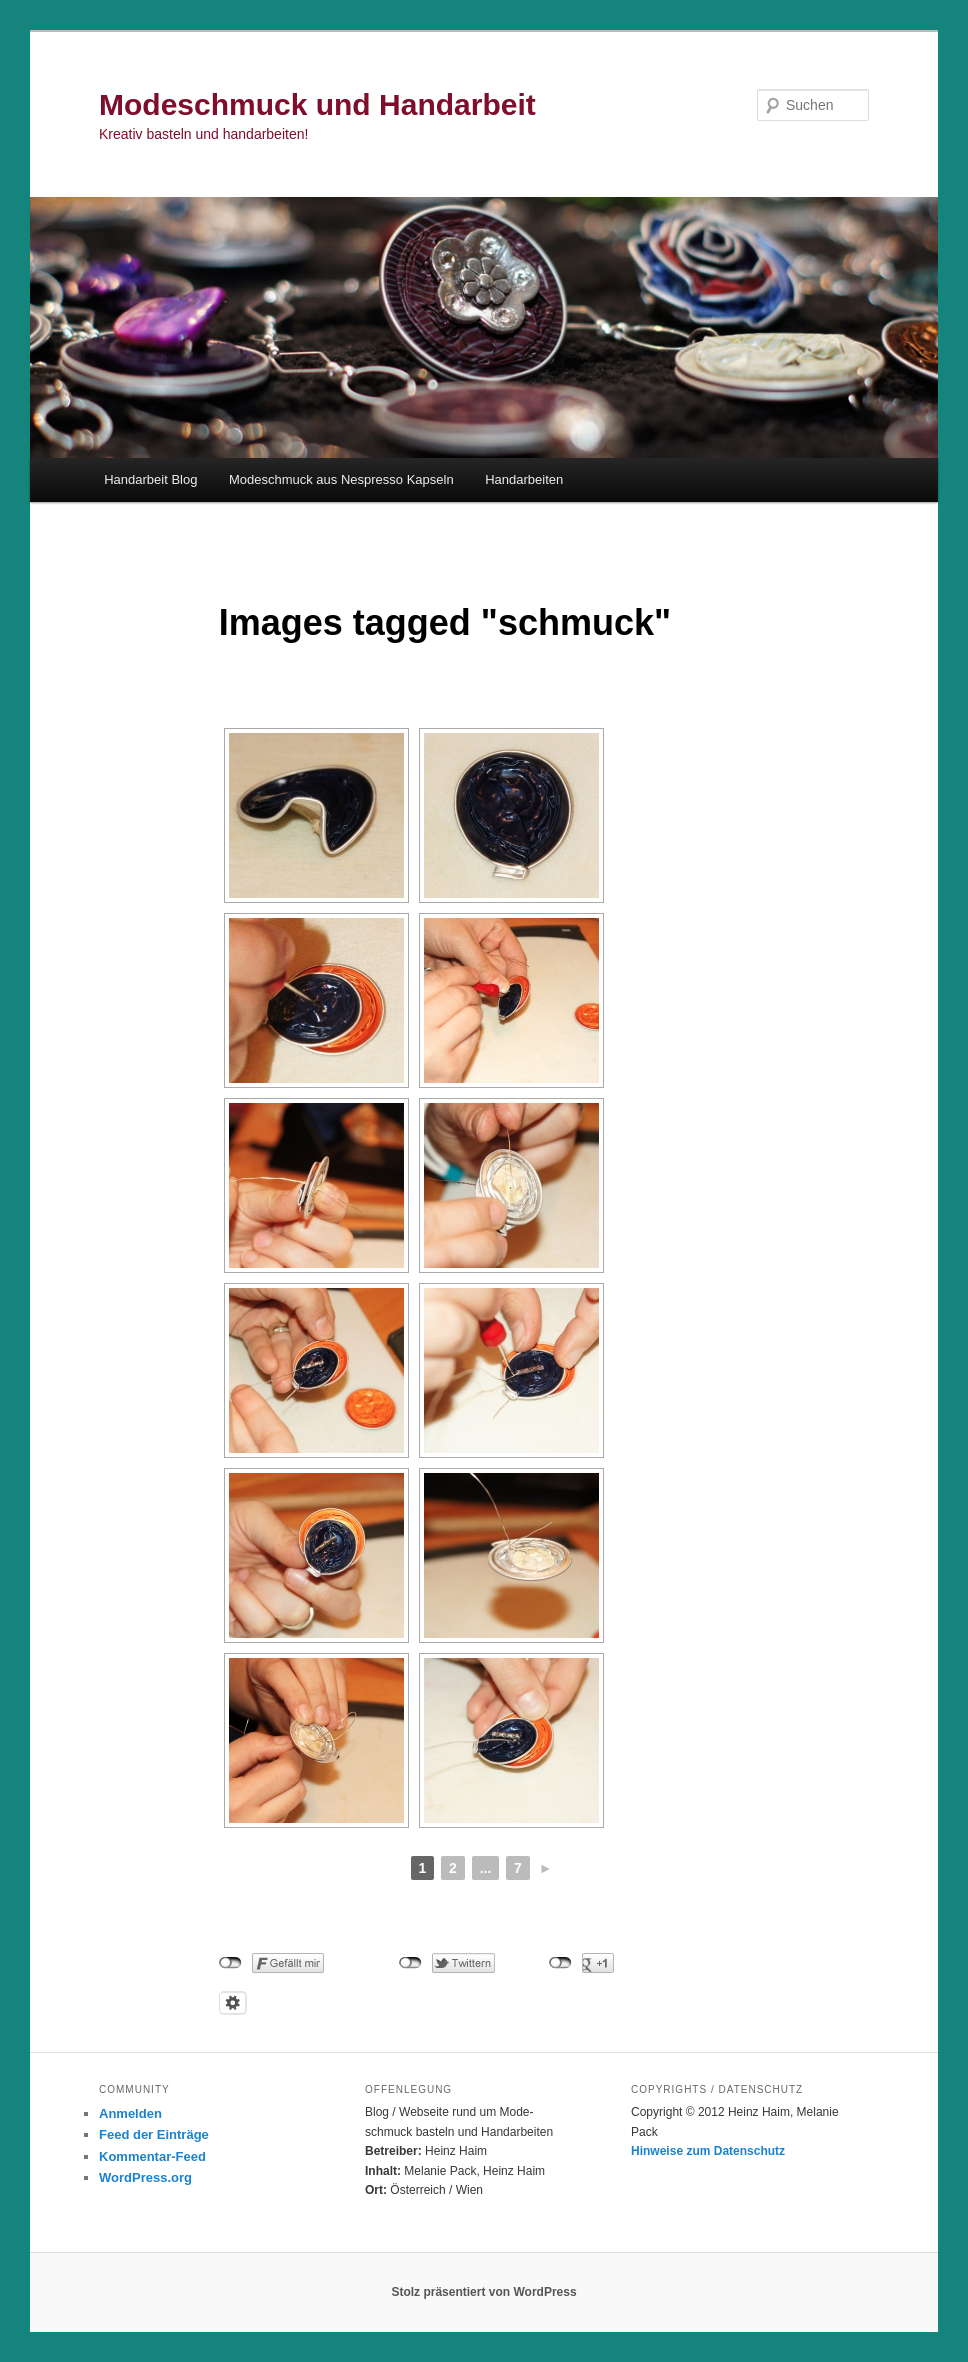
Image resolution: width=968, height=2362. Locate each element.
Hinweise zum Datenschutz (708, 2151)
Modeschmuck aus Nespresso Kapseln (341, 479)
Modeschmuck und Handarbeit (317, 104)
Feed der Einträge (154, 2134)
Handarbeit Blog (150, 479)
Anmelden (130, 2113)
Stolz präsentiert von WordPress (483, 2292)
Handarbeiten (524, 479)
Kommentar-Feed (152, 2156)
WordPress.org (145, 2177)
